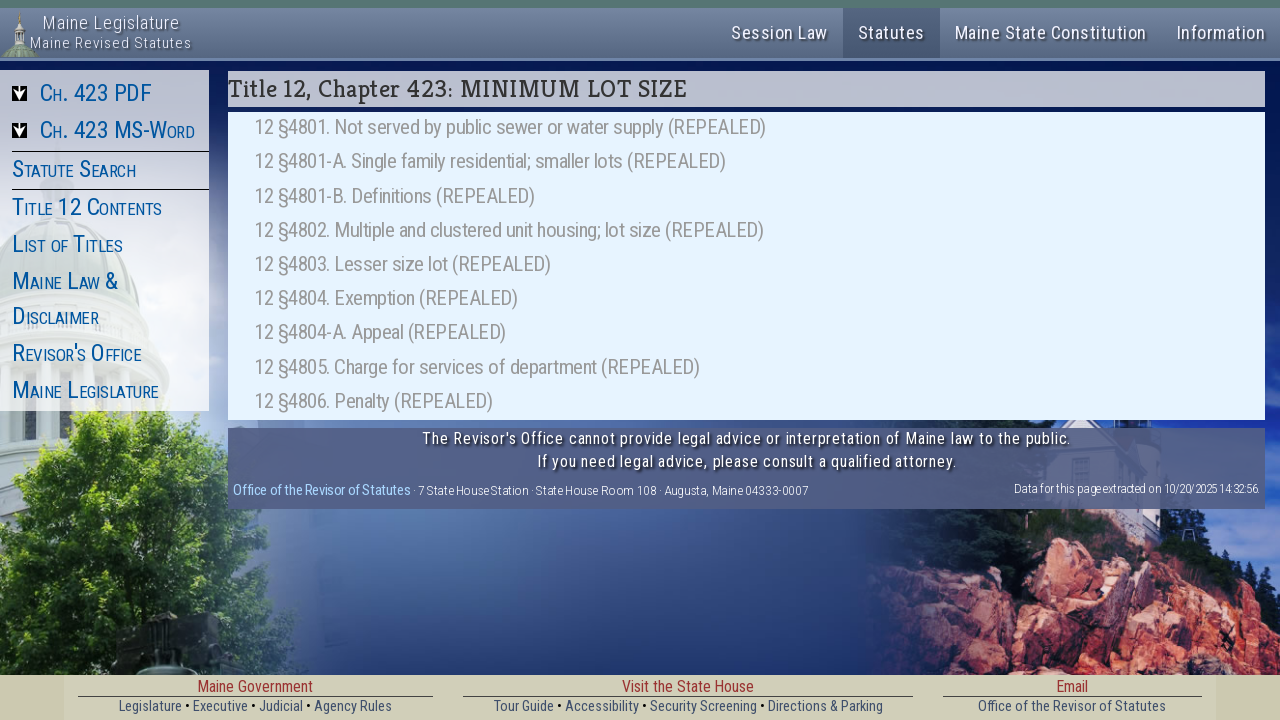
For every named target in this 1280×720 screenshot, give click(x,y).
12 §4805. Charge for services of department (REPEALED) (476, 367)
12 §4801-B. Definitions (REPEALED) (394, 196)
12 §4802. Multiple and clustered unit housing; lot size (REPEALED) (508, 230)
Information (1221, 32)
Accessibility (602, 706)
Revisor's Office (76, 353)
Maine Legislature (85, 390)
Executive (220, 706)
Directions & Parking (825, 706)
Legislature (150, 706)
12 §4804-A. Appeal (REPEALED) (380, 332)
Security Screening (703, 706)
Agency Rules (353, 706)
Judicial (281, 706)
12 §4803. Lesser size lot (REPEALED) (402, 264)
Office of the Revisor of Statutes (321, 490)
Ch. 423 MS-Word (117, 130)
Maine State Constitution (1051, 32)
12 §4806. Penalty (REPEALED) (373, 401)
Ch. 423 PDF (96, 93)
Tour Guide (524, 706)
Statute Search (73, 169)
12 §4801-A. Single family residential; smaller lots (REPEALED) (489, 161)
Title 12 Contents (87, 207)
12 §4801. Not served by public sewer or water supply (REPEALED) (510, 127)
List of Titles (67, 244)
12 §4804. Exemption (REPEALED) (385, 298)
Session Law (779, 32)
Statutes (891, 32)
